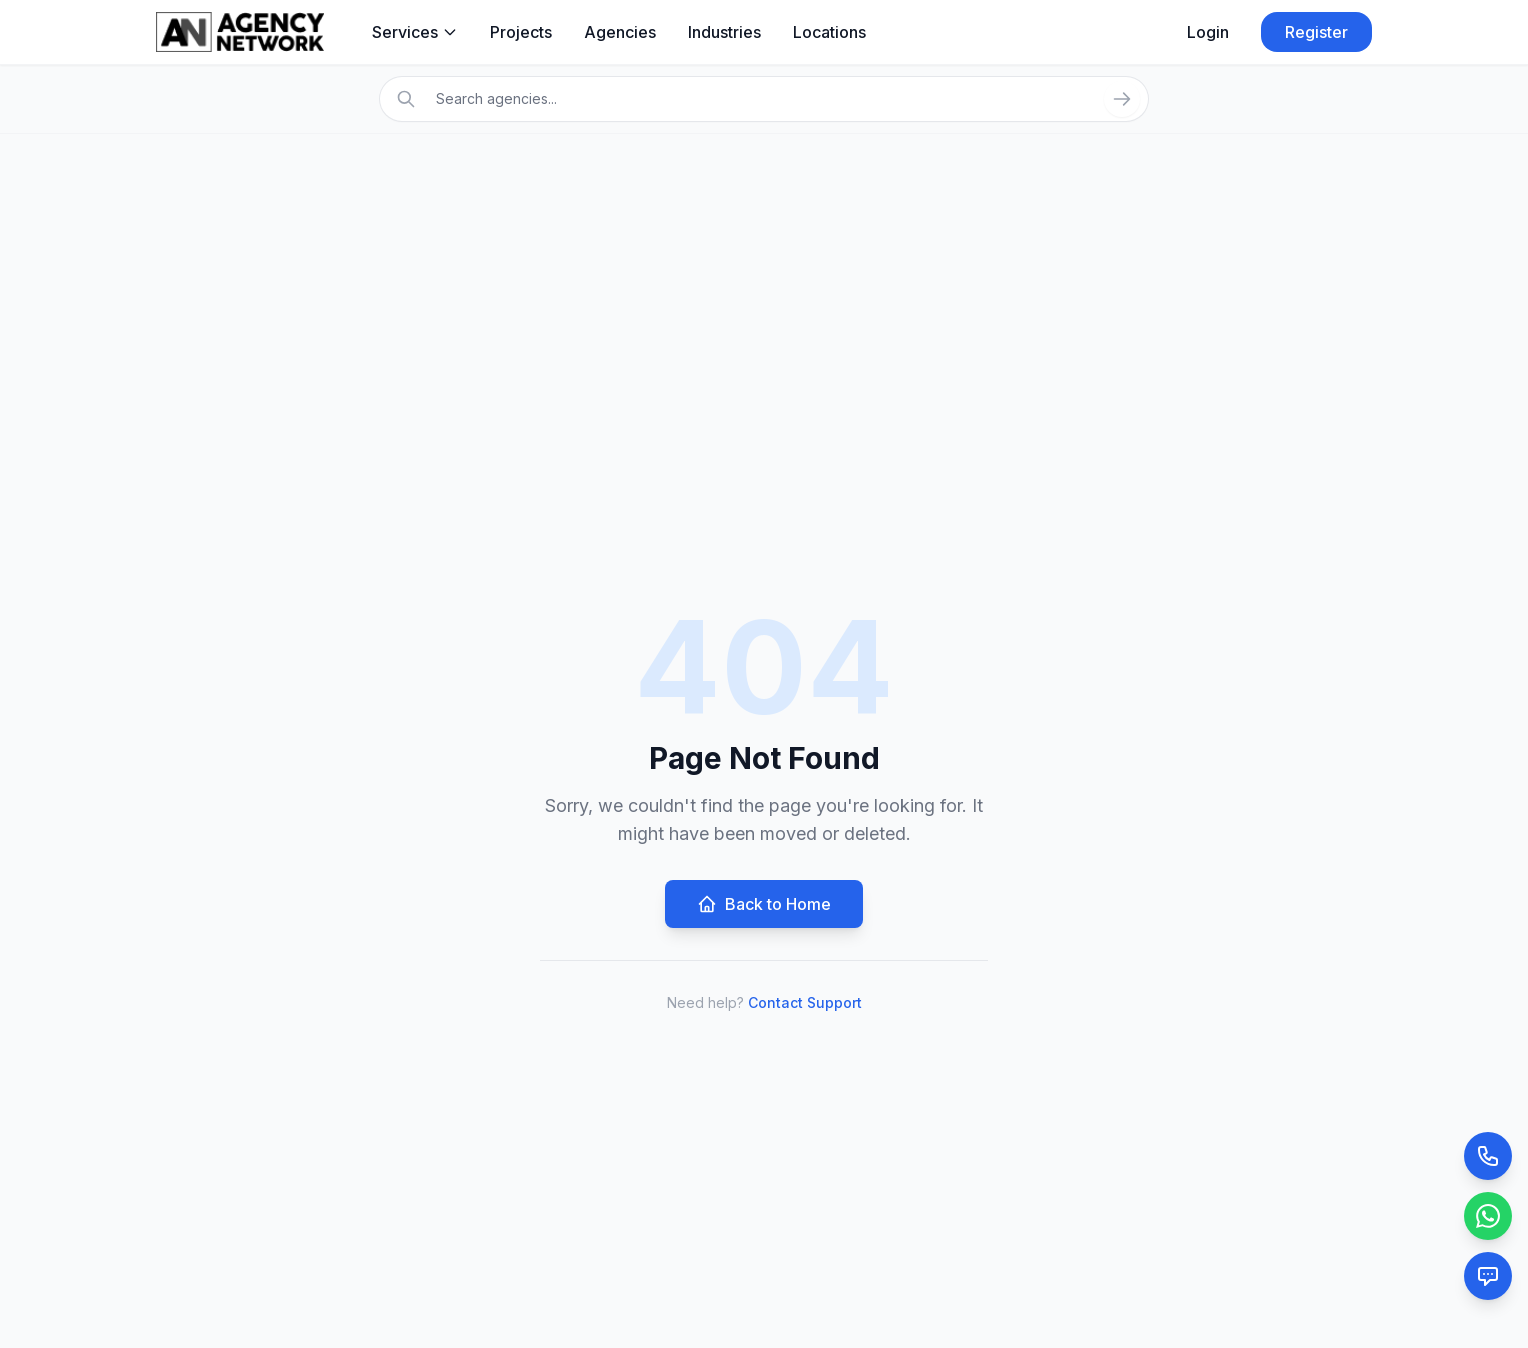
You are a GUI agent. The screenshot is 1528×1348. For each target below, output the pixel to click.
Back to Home (764, 904)
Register (1316, 32)
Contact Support (805, 1002)
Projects (521, 32)
